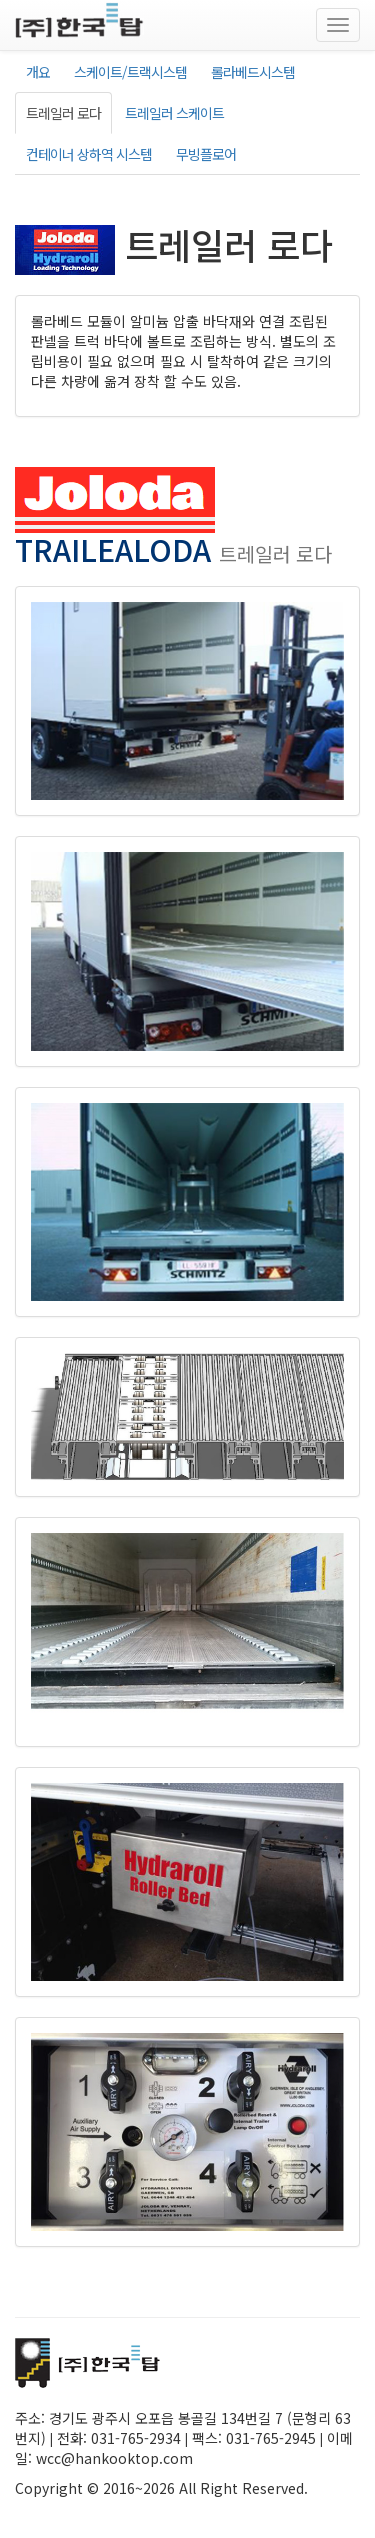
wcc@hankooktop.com (114, 2458)
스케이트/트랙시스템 (130, 72)
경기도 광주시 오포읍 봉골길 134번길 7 (166, 2418)
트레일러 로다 (63, 113)
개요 (38, 72)
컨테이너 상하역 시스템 (89, 154)
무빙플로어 (206, 154)
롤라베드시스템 (253, 72)
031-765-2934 (136, 2438)
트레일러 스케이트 (174, 113)
